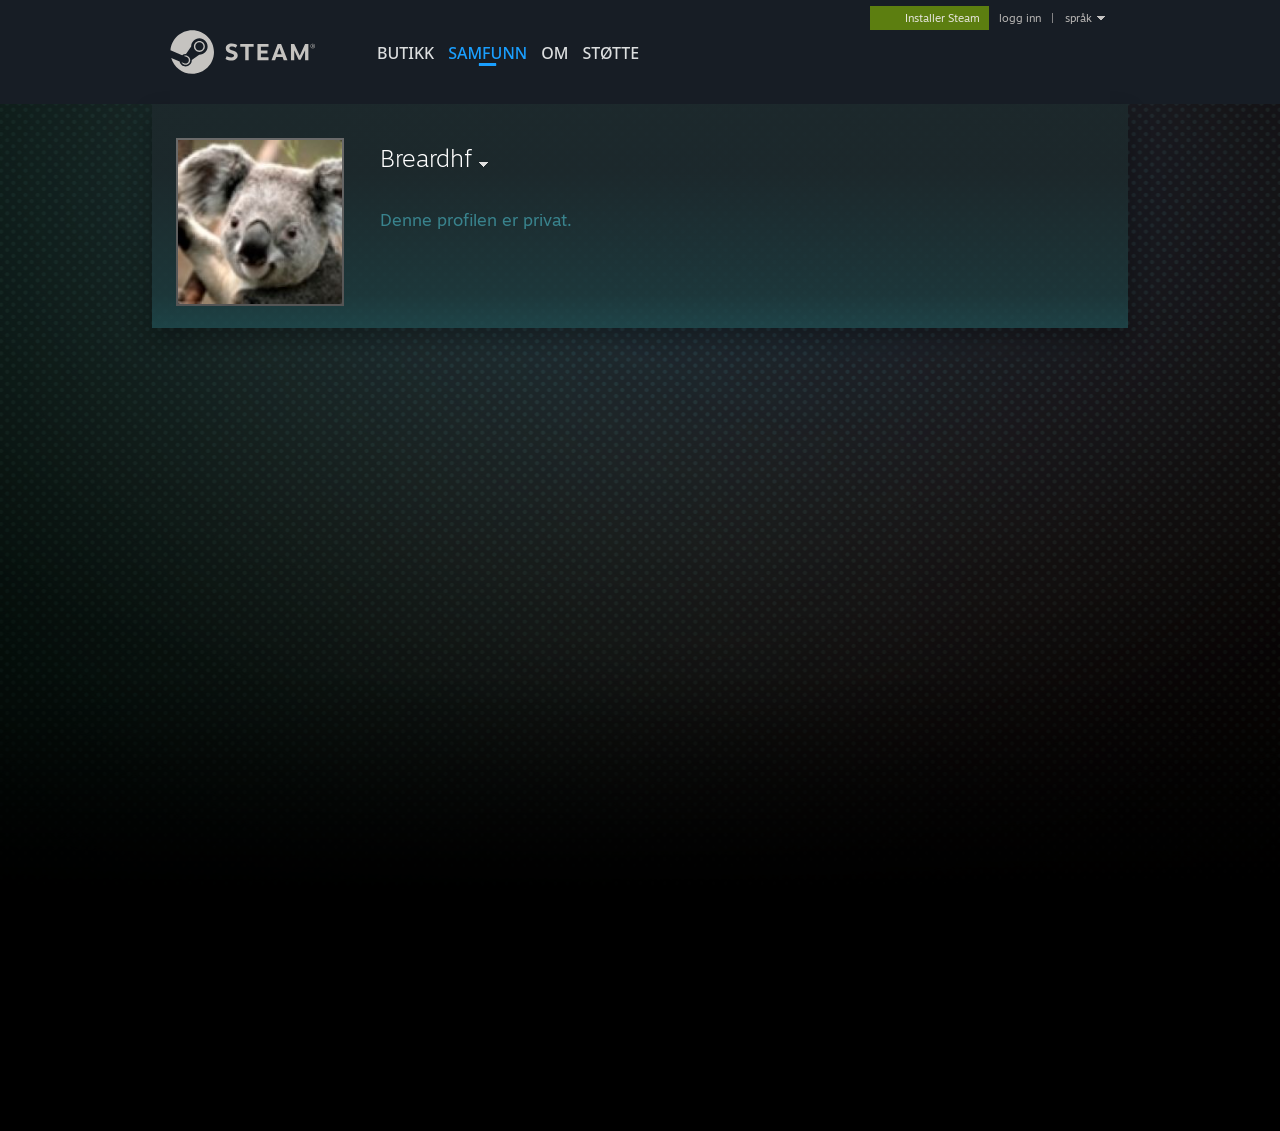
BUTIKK (405, 53)
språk (1078, 18)
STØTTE (610, 53)
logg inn (1020, 18)
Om (554, 53)
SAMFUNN (487, 53)
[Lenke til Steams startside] (258, 68)
